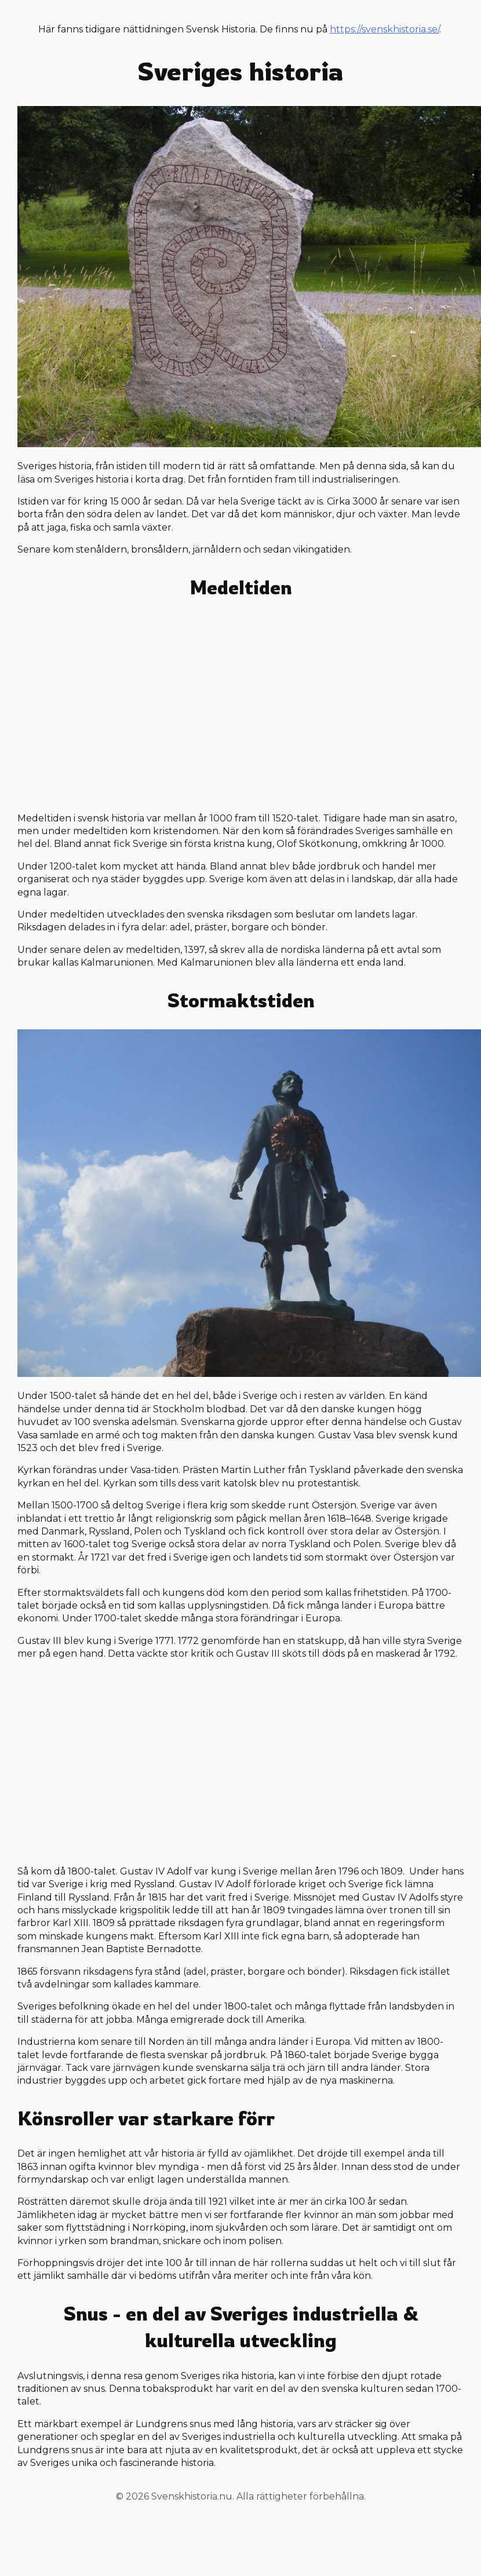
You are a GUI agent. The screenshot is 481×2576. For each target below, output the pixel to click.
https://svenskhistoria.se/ (384, 29)
